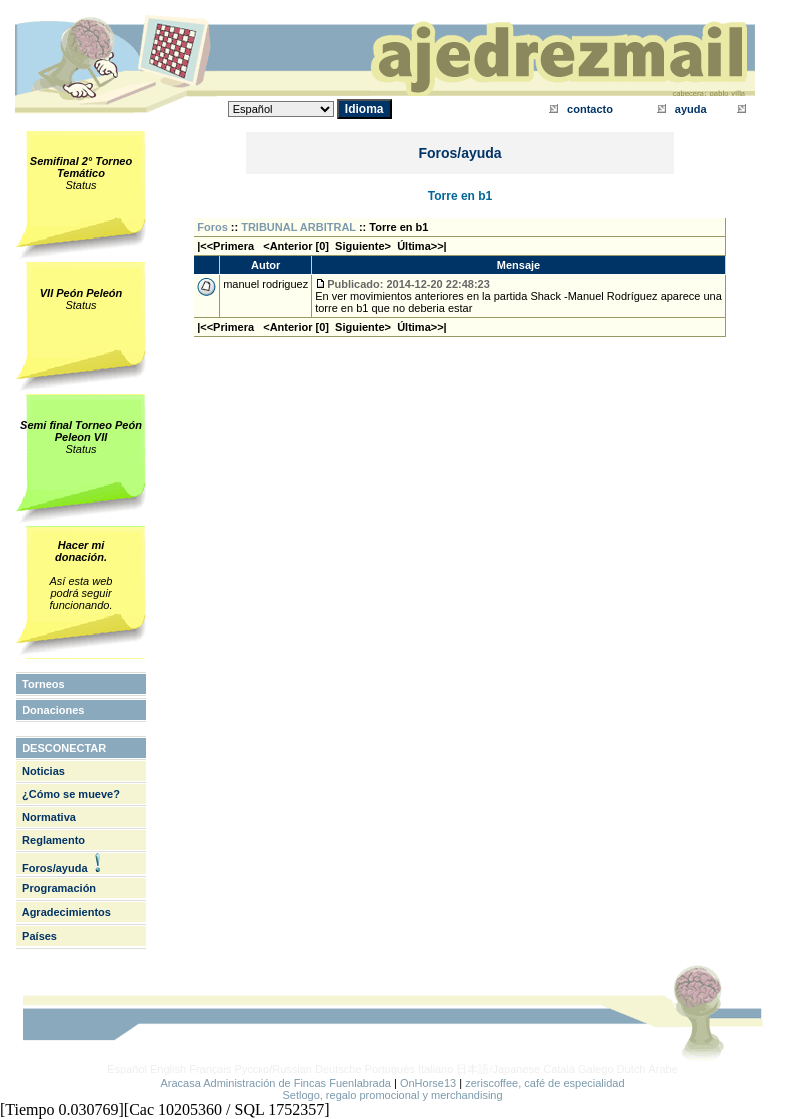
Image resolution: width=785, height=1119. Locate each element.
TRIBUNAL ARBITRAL (298, 227)
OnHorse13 (428, 1083)
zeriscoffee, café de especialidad (544, 1083)
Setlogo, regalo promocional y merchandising (392, 1095)
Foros (212, 227)
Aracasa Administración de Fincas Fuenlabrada (275, 1083)
